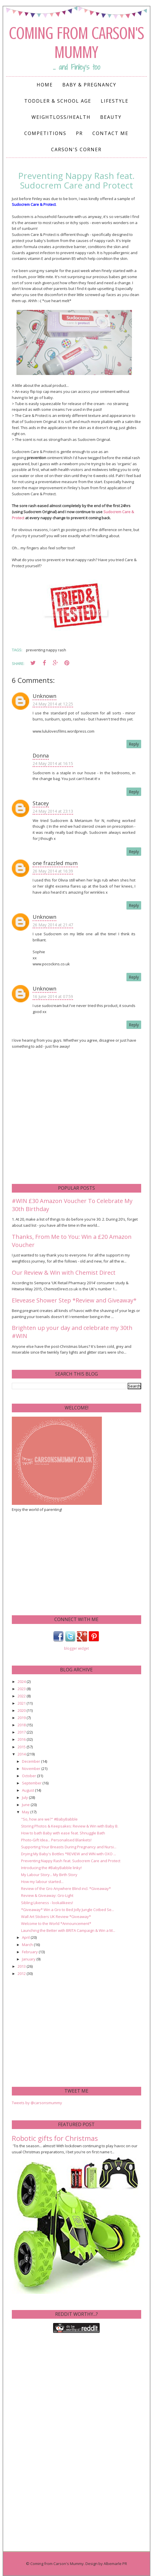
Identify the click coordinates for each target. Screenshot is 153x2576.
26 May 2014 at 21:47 (53, 924)
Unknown (44, 695)
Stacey (41, 803)
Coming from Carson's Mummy (76, 42)
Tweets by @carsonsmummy (37, 2102)
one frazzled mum (55, 863)
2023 (22, 1688)
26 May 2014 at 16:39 (53, 871)
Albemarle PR (115, 2563)
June (26, 1804)
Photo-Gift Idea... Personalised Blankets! (56, 1840)
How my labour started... (42, 1881)
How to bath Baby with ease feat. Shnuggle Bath (63, 1833)
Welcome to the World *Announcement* (56, 1923)
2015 (22, 1746)
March (28, 1944)
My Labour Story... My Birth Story (49, 1874)
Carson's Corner (76, 149)
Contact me (110, 133)
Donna (41, 755)
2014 (22, 1754)
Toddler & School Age (57, 101)
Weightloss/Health (61, 117)
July (25, 1797)
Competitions (45, 133)
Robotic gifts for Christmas (55, 2138)
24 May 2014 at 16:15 (53, 763)
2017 (22, 1732)
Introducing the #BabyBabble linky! (51, 1867)
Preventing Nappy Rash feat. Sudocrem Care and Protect (70, 1860)
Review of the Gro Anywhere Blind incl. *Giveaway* (66, 1888)
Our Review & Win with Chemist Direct (63, 1272)
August (28, 1790)
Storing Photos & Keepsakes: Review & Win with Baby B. (69, 1826)
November (31, 1768)
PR (79, 133)
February (30, 1951)
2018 (22, 1724)
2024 (22, 1681)
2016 (22, 1739)
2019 (22, 1717)
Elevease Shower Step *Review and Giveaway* (74, 1300)
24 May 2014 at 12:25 (53, 704)
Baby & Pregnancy (89, 85)
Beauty (111, 117)
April (26, 1937)
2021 (22, 1703)
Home (45, 85)
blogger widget (76, 1648)
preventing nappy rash (46, 650)
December (31, 1761)
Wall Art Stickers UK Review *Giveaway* (56, 1916)
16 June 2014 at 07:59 (53, 996)
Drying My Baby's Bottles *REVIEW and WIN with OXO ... (68, 1853)
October (29, 1775)
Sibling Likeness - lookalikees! (47, 1902)
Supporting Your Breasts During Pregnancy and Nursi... (68, 1846)
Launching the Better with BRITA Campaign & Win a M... (68, 1930)
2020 (22, 1710)
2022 (22, 1696)
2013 (22, 1966)
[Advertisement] (55, 1563)
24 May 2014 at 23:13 (53, 811)
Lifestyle (114, 101)
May (26, 1811)
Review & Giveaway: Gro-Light (47, 1895)
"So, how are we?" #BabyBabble (49, 1819)
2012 (22, 1973)
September (32, 1783)
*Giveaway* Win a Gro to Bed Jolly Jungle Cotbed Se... (67, 1909)
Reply (134, 744)
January (29, 1959)
